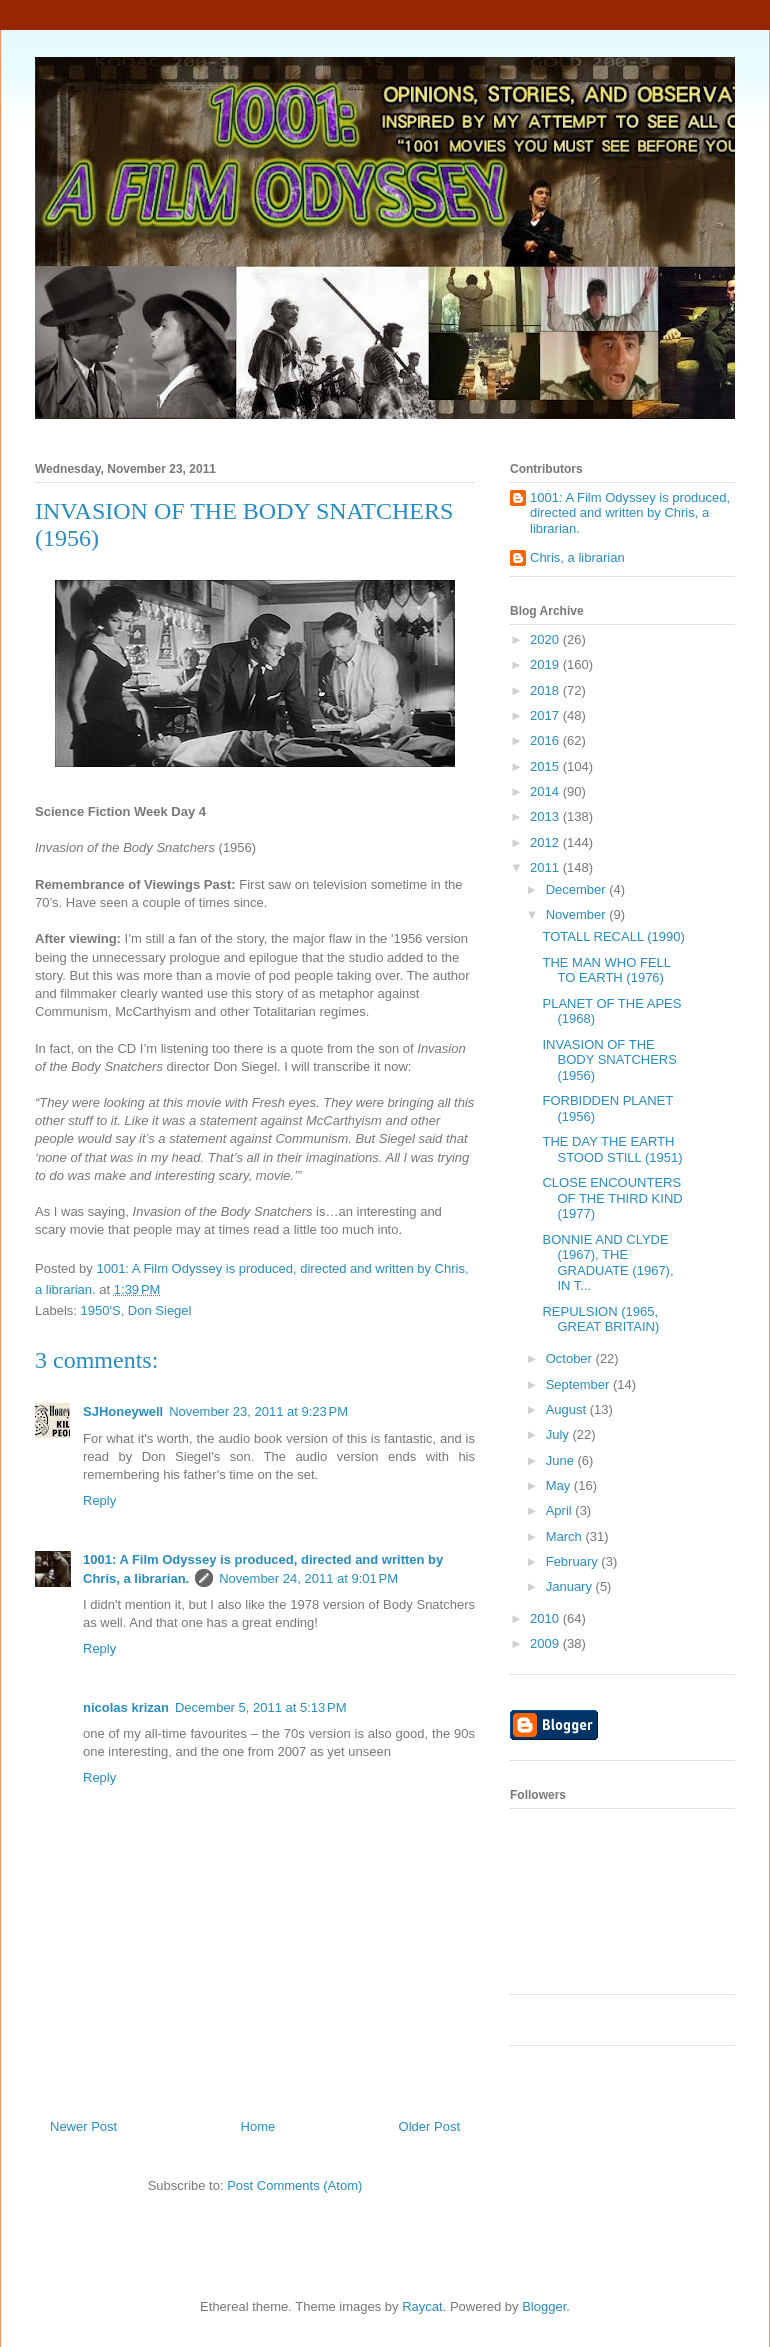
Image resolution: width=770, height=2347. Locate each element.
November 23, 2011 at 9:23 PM (258, 1411)
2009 (546, 1643)
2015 (546, 766)
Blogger (544, 2306)
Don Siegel (160, 1310)
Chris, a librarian (577, 557)
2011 (546, 867)
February (574, 1561)
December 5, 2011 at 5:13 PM (261, 1707)
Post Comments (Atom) (294, 2185)
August (568, 1409)
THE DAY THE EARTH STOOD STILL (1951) (612, 1149)
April (561, 1510)
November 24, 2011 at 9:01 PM (308, 1578)
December (578, 889)
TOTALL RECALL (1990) (613, 936)
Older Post (429, 2126)
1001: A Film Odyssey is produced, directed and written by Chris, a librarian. (630, 513)
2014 (546, 791)
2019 (546, 664)
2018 (546, 690)
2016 (546, 740)
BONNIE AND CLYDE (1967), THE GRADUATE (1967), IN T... (607, 1263)
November (578, 914)
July (559, 1434)
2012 (546, 842)
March (566, 1536)
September (579, 1384)
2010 (546, 1618)
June (562, 1460)
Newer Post (83, 2126)
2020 (546, 639)
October (571, 1358)
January (571, 1586)
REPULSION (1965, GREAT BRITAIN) (600, 1319)
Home (258, 2126)
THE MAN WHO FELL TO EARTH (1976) (606, 970)
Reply (99, 1500)
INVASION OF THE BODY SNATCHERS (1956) (609, 1060)
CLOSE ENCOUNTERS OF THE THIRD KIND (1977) (612, 1198)
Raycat (422, 2306)
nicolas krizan (126, 1707)
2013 (546, 816)
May (560, 1485)
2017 (546, 715)
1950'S (101, 1310)
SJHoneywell (123, 1411)
